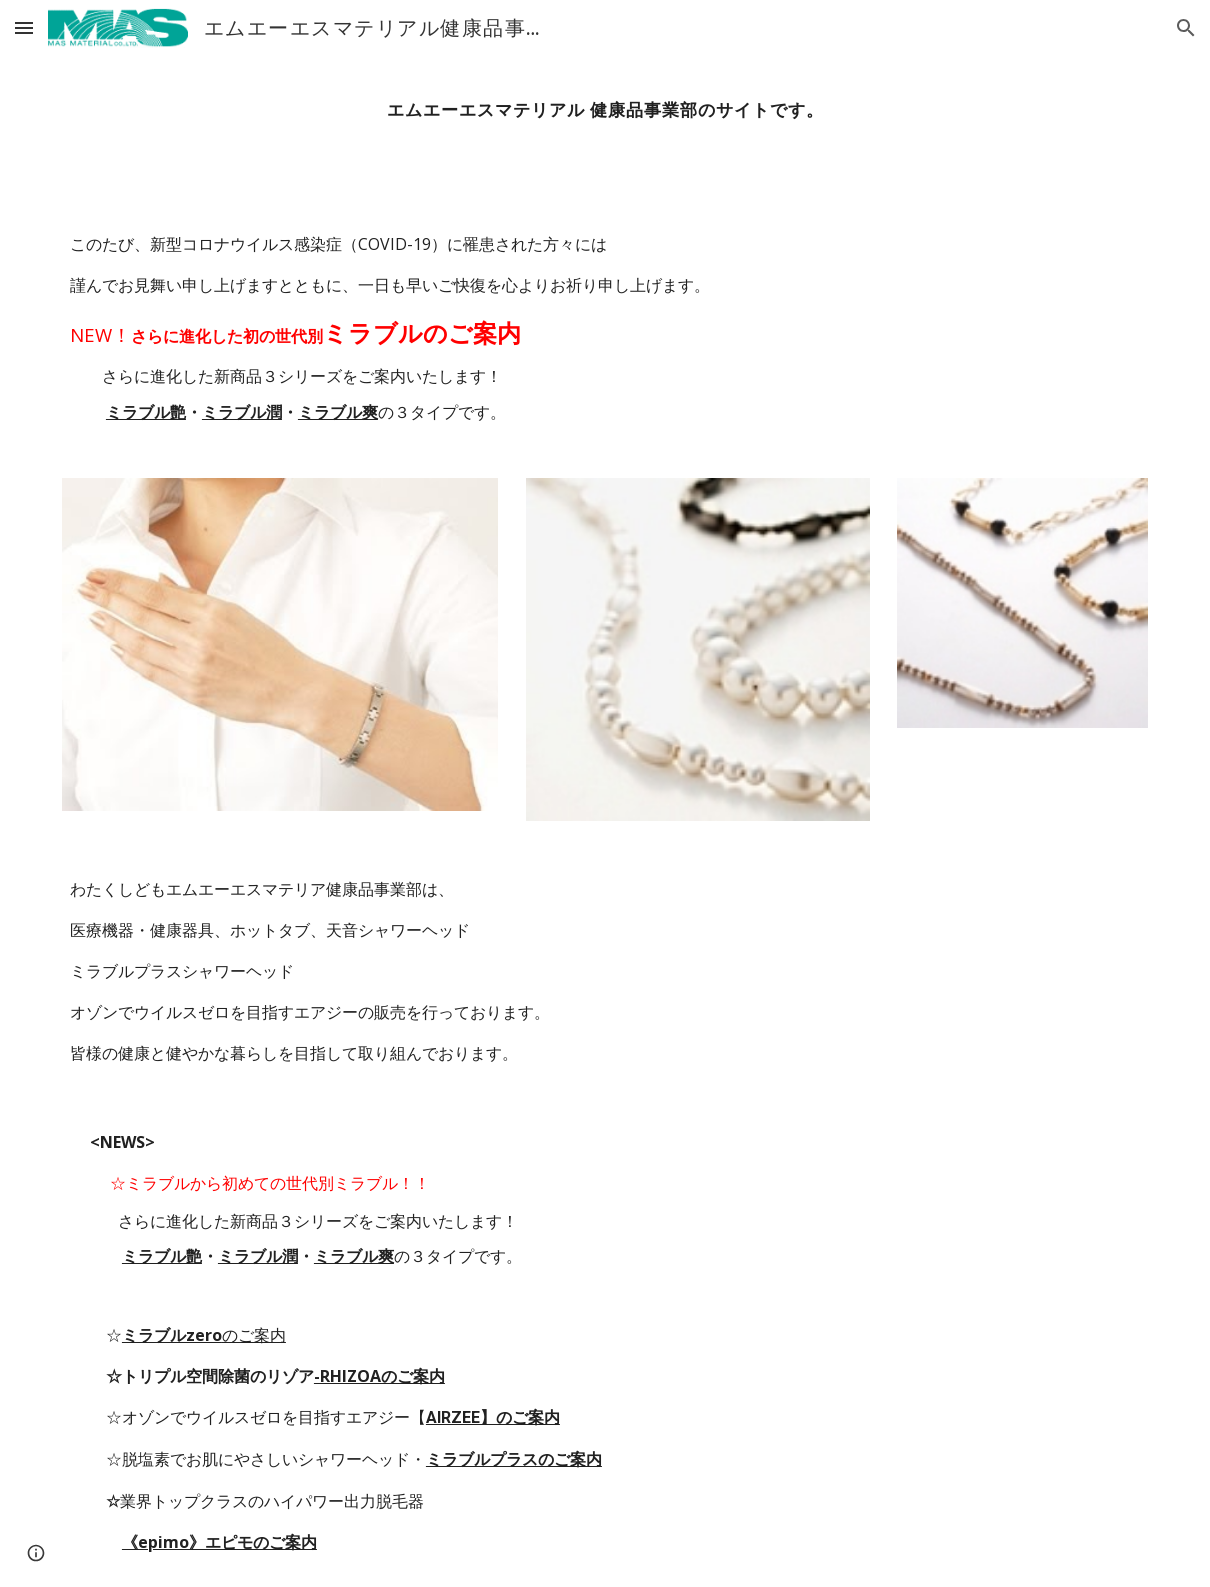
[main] (605, 110)
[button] (24, 27)
